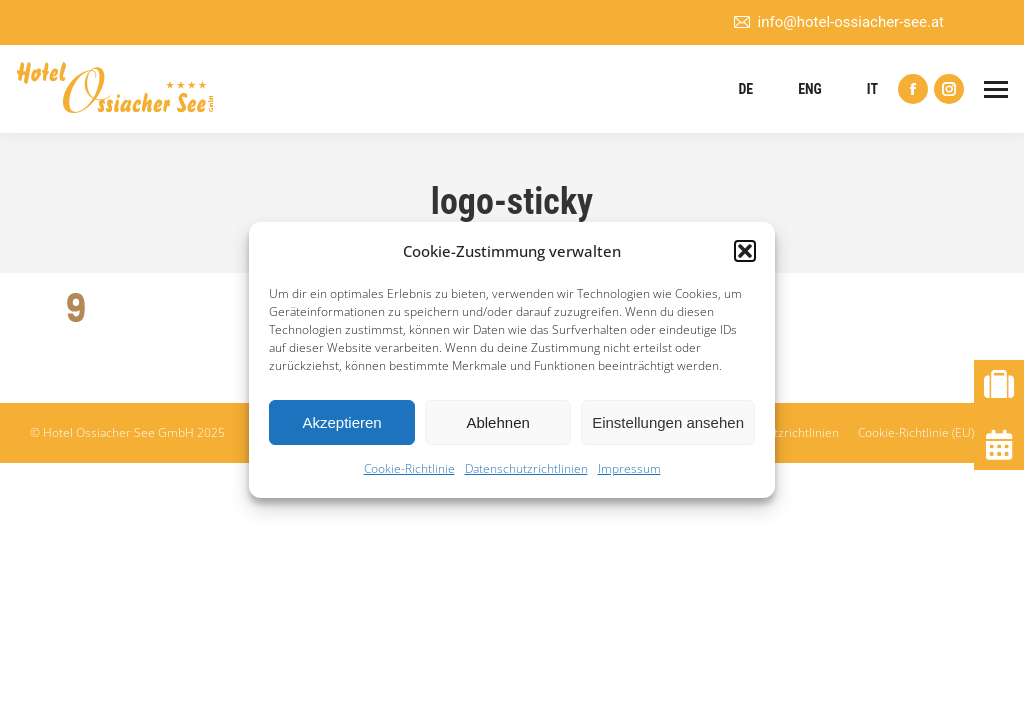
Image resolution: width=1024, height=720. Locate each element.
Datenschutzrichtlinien (526, 468)
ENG (810, 89)
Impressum (629, 468)
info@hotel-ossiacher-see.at (838, 22)
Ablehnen (497, 422)
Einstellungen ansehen (668, 422)
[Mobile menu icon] (996, 89)
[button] (745, 251)
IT (872, 89)
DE (745, 89)
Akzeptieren (341, 422)
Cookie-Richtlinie (409, 468)
